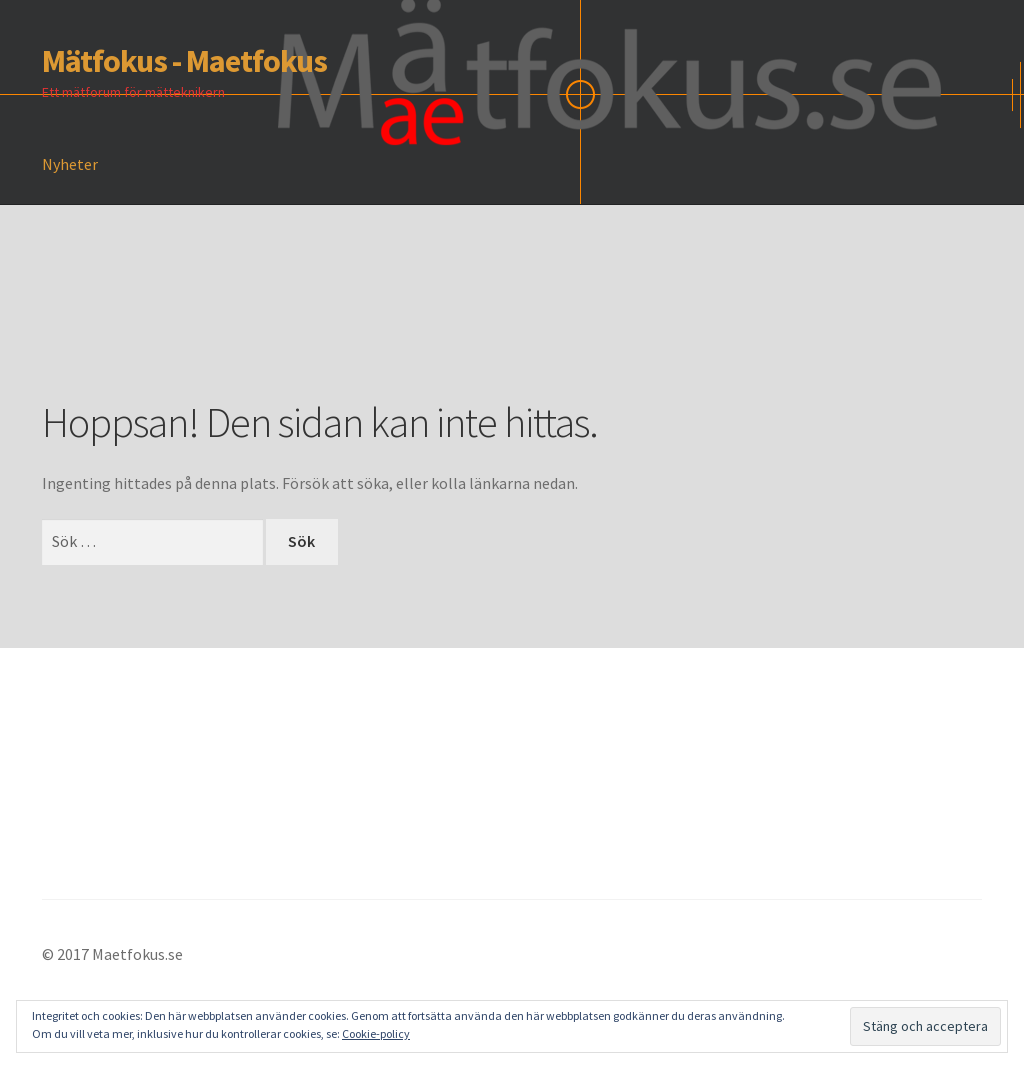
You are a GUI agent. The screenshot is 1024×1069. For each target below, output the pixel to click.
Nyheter (70, 164)
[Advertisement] (406, 331)
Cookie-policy (376, 1033)
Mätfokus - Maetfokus (184, 61)
